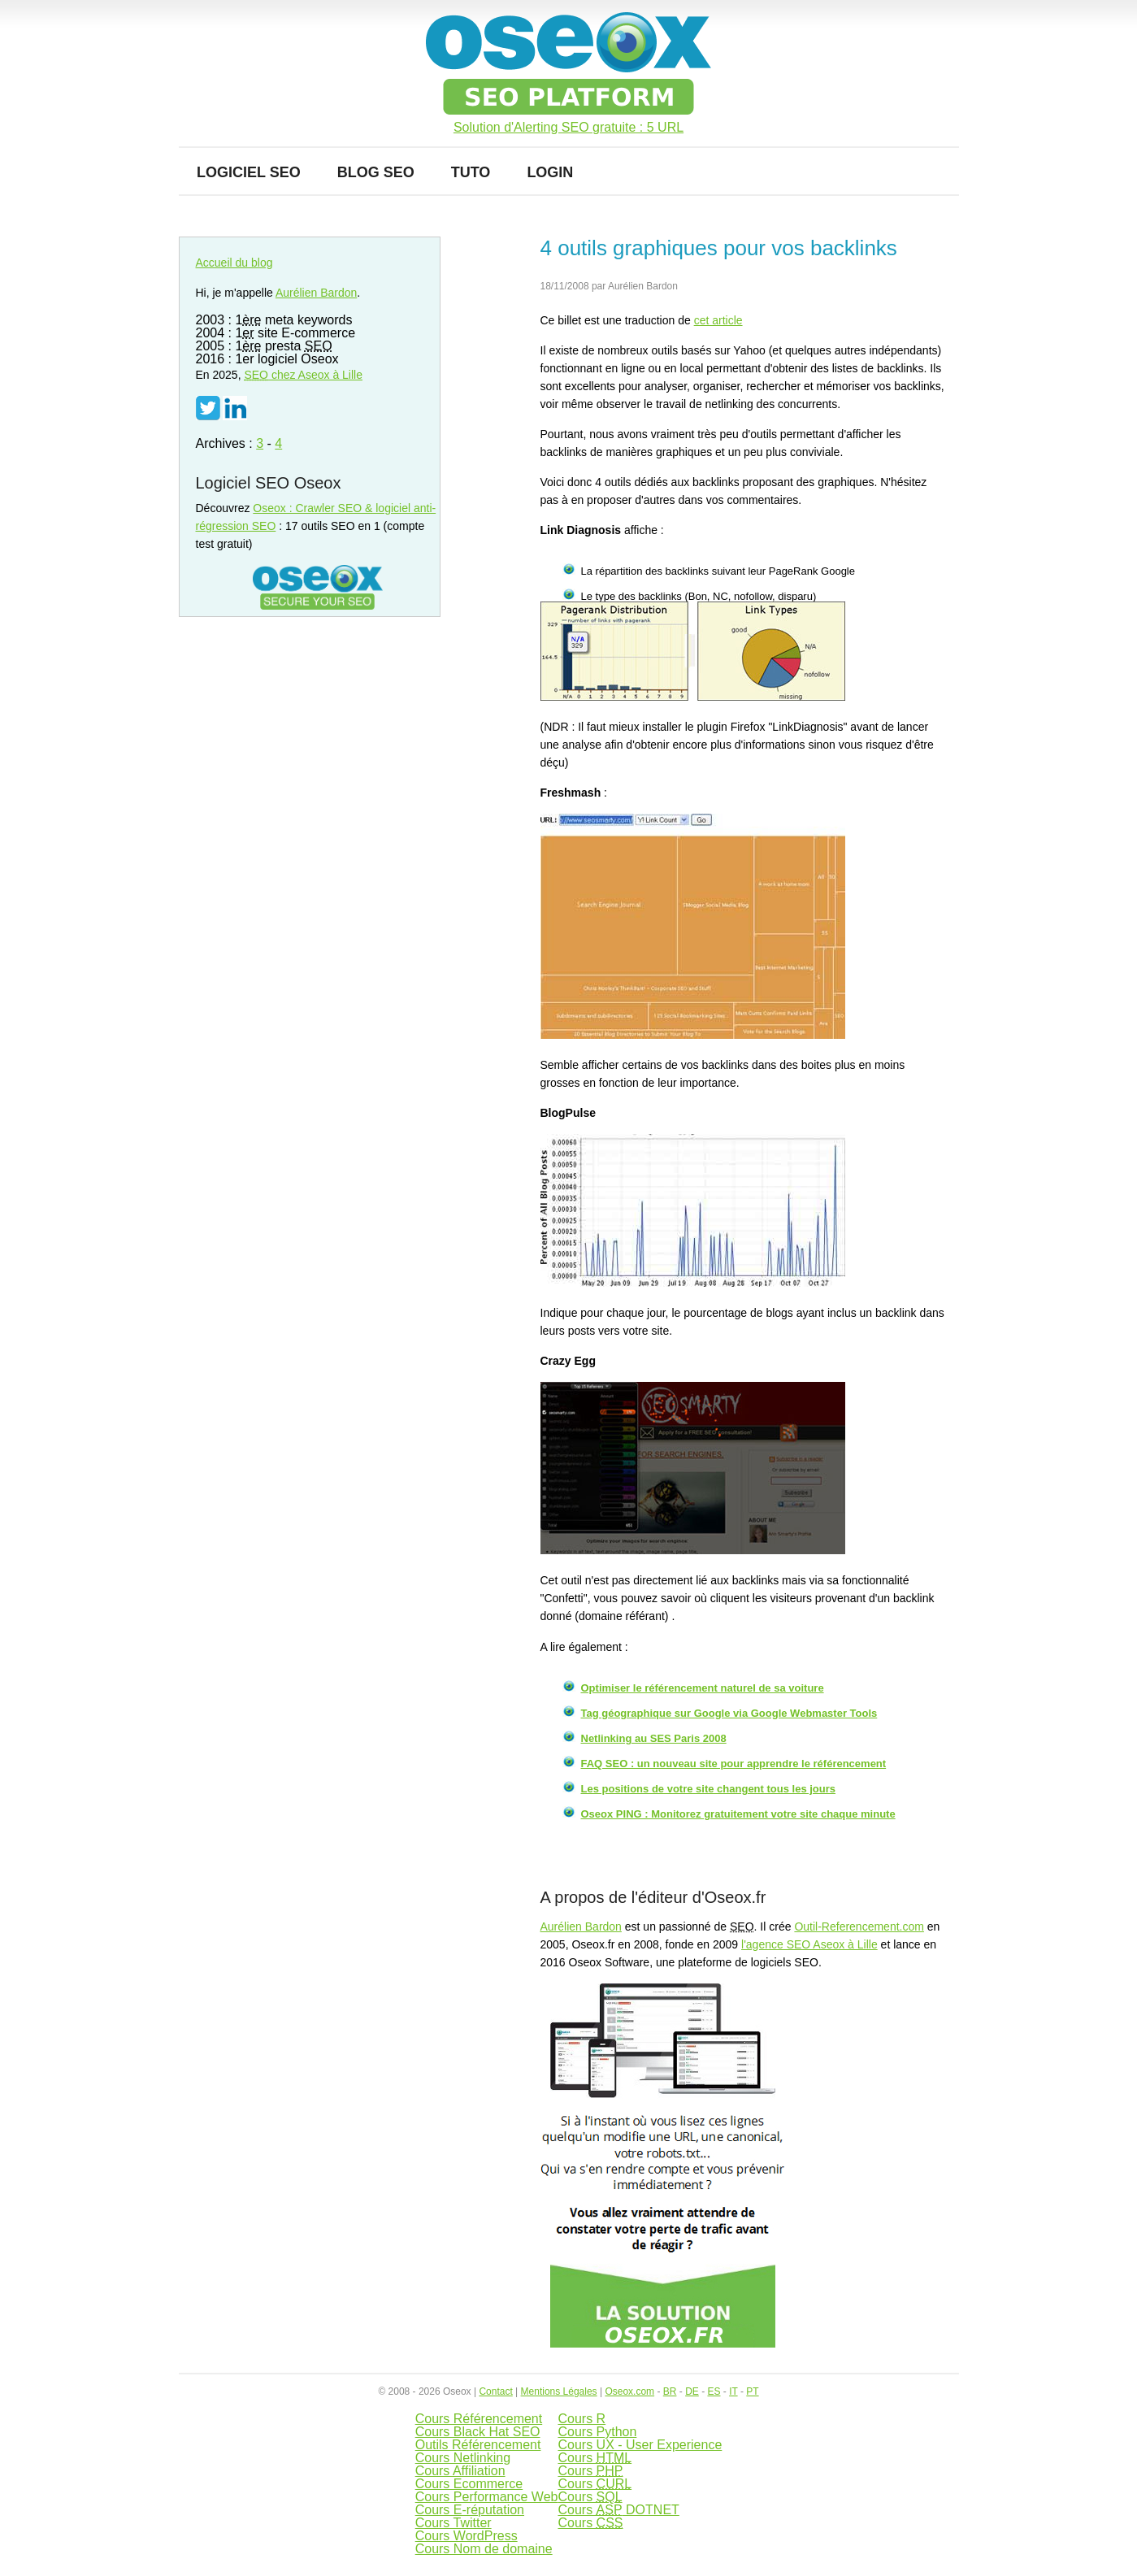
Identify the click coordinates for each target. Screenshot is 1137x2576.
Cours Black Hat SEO (477, 2432)
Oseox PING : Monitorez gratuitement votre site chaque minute (738, 1814)
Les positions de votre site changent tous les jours (708, 1789)
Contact (495, 2391)
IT (733, 2391)
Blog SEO (375, 172)
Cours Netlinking (462, 2458)
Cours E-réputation (469, 2510)
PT (752, 2391)
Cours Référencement (479, 2419)
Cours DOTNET (618, 2510)
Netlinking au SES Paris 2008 (654, 1738)
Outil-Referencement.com (859, 1926)
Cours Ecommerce (469, 2484)
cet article (718, 320)
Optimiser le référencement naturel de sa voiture (702, 1688)
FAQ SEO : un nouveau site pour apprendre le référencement (734, 1763)
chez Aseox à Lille (303, 374)
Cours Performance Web (486, 2497)
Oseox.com (629, 2391)
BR (670, 2391)
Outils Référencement (478, 2445)
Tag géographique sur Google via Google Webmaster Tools (729, 1713)
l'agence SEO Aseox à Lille (809, 1944)
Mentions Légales (559, 2391)
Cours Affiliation (460, 2471)
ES (713, 2391)
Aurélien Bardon (581, 1926)
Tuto (471, 172)
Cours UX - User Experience (640, 2445)
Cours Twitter (453, 2523)
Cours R (581, 2419)
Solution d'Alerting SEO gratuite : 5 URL (568, 127)
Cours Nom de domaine (484, 2549)
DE (692, 2391)
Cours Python (597, 2432)
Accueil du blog (234, 262)
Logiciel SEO (249, 172)
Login (550, 172)
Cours (594, 2458)
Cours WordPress (466, 2536)
